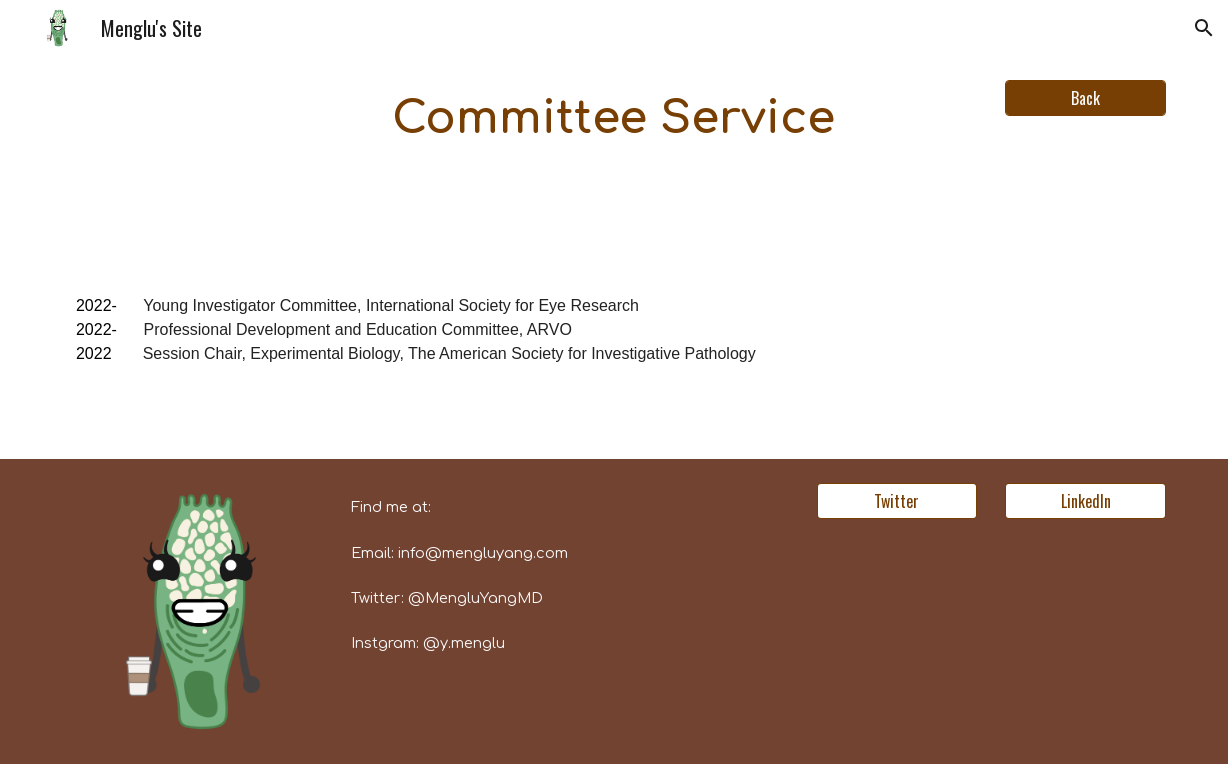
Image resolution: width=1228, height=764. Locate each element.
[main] (614, 119)
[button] (1204, 28)
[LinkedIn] (1085, 501)
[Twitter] (897, 501)
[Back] (1085, 98)
